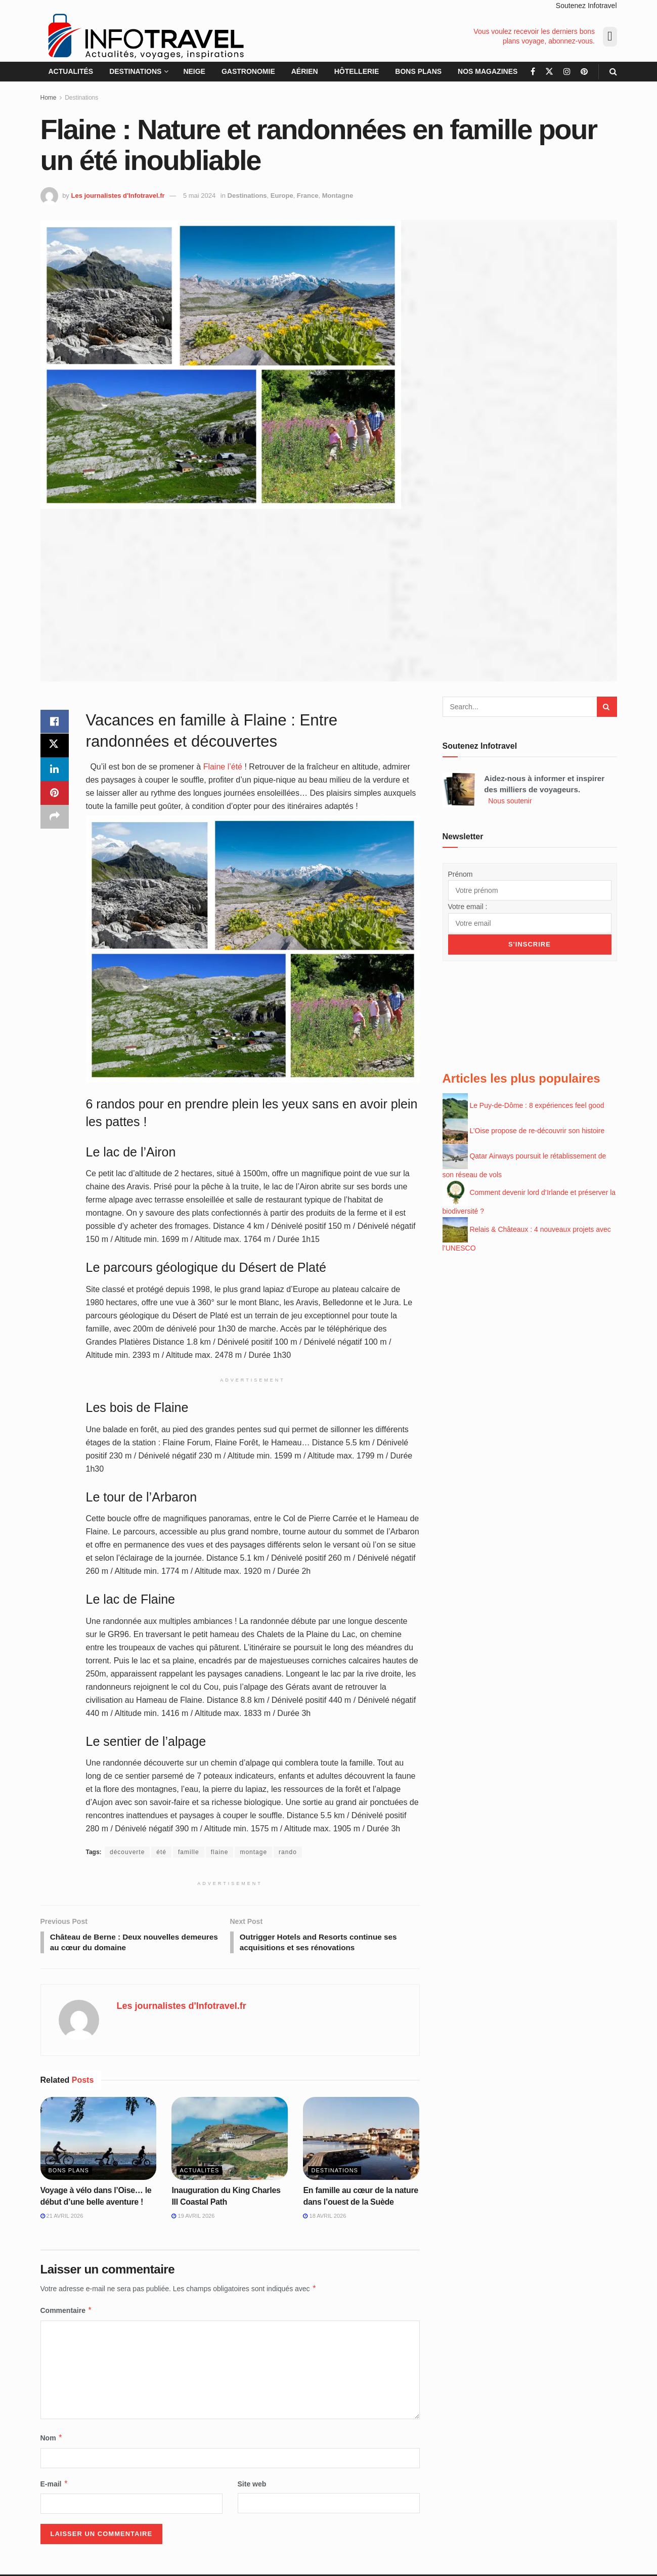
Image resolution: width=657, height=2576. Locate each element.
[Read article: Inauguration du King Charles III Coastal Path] (229, 2139)
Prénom (460, 874)
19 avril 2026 (192, 2217)
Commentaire (66, 2312)
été (161, 1852)
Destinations (135, 71)
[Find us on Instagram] (567, 72)
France (308, 195)
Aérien (304, 71)
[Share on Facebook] (54, 722)
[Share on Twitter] (54, 746)
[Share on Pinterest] (54, 795)
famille (188, 1852)
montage (253, 1852)
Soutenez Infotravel (586, 6)
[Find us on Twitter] (549, 72)
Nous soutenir (510, 801)
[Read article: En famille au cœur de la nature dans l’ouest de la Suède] (361, 2139)
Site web (252, 2485)
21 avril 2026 (61, 2217)
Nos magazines (487, 71)
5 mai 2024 (199, 195)
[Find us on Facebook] (533, 72)
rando (288, 1852)
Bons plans (418, 71)
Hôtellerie (356, 71)
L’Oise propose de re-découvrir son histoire (536, 1127)
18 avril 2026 (324, 2217)
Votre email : (468, 905)
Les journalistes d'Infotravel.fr (117, 195)
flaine (220, 1852)
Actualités (71, 71)
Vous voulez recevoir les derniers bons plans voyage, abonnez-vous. (534, 36)
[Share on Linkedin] (54, 770)
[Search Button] (613, 71)
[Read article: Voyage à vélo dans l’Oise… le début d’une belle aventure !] (98, 2139)
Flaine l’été (222, 766)
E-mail (54, 2485)
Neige (194, 71)
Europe (282, 195)
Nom (51, 2439)
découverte (127, 1852)
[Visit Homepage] (145, 36)
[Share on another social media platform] (54, 819)
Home (48, 97)
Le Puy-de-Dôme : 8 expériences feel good (536, 1101)
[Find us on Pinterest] (584, 72)
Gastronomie (248, 71)
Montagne (337, 195)
